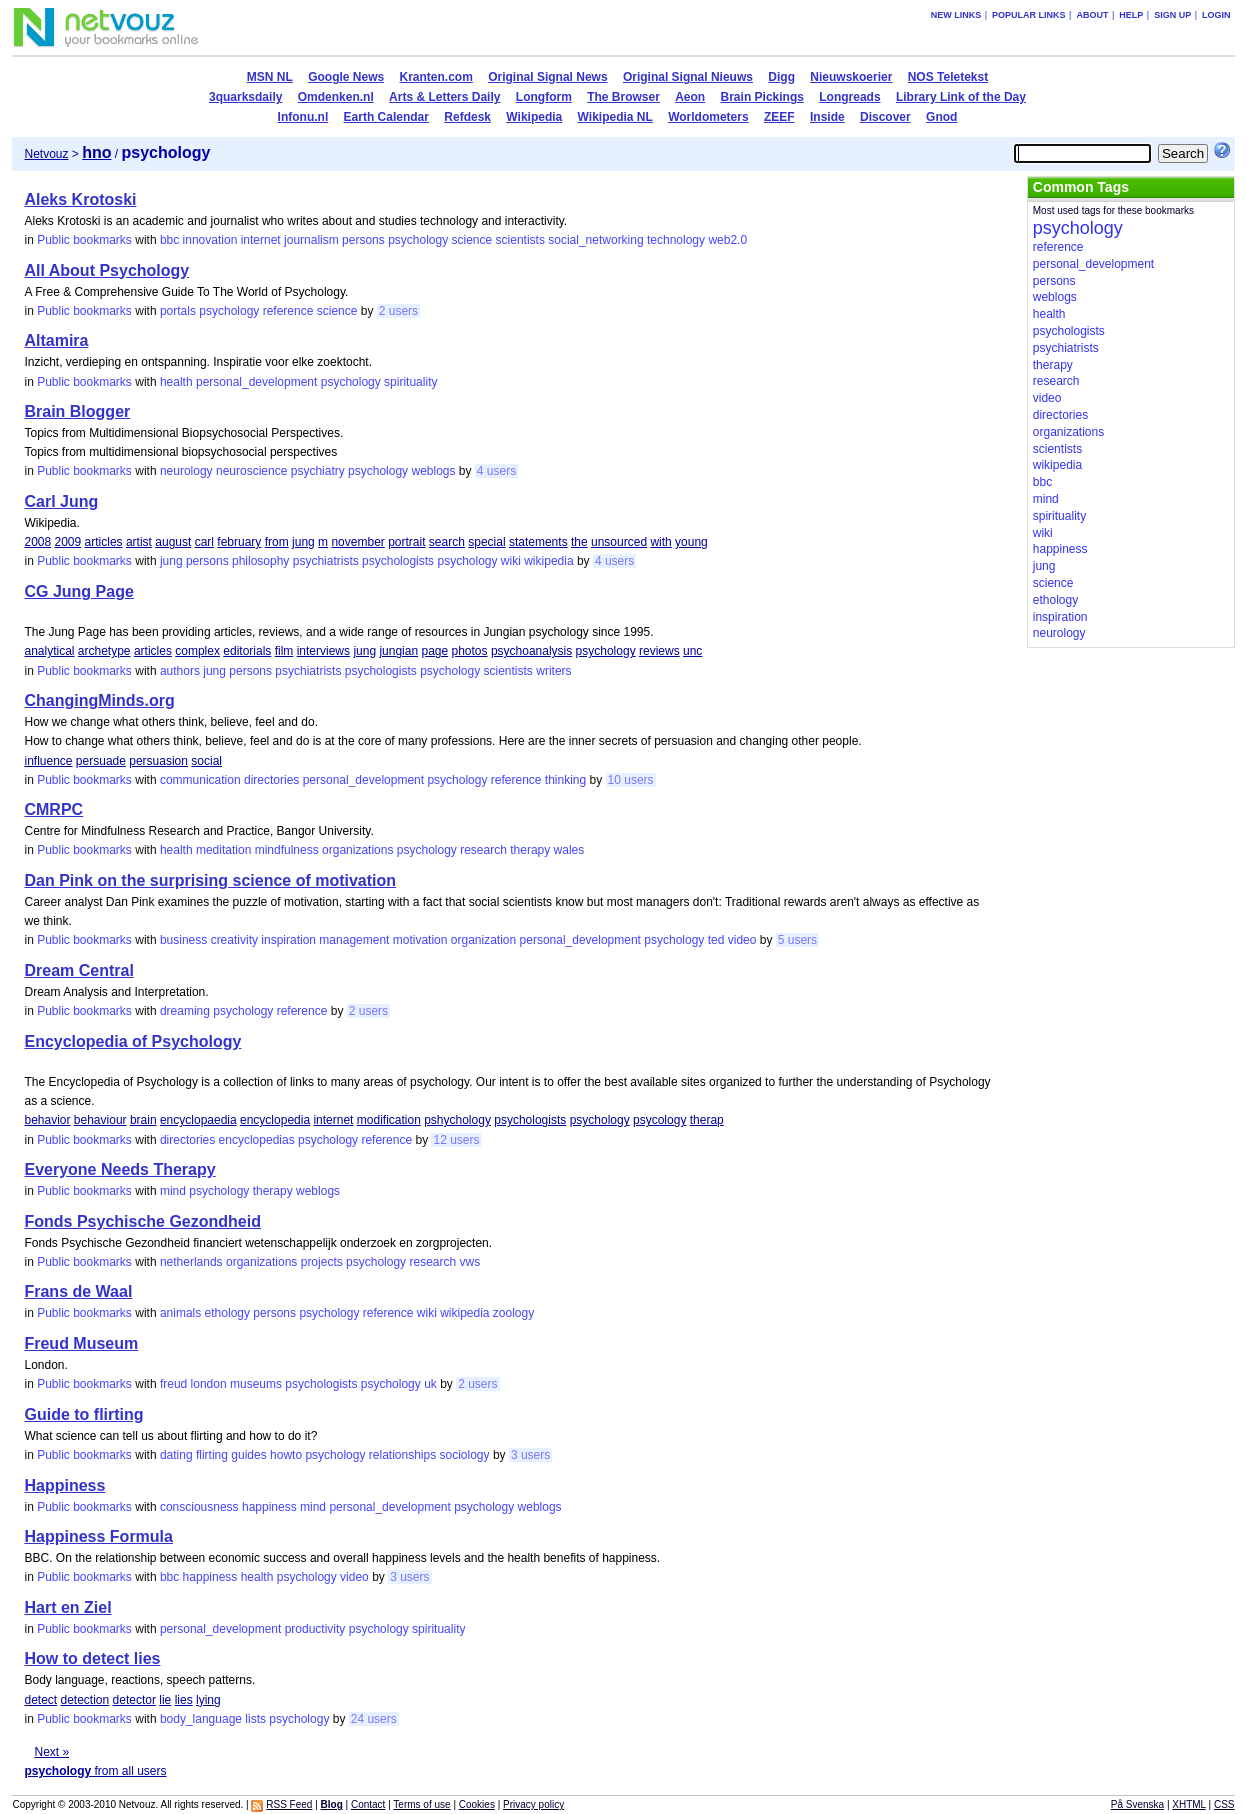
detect (40, 1700)
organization (483, 940)
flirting (212, 1455)
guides (248, 1455)
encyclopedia (275, 1120)
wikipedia (548, 561)
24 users (374, 1719)
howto (286, 1455)
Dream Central (78, 970)
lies (184, 1700)
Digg (781, 77)
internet (261, 240)
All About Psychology (106, 270)
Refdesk (467, 117)
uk (430, 1384)
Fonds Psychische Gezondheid (142, 1221)
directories (271, 780)
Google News (346, 77)
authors (180, 671)
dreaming (185, 1011)
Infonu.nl (303, 117)
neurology (186, 471)
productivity (315, 1629)
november (357, 542)
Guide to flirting (83, 1414)
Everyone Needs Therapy (119, 1169)
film (284, 651)
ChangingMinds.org (99, 700)
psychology (418, 240)
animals (180, 1313)
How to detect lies (92, 1658)
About (1092, 15)
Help (1131, 15)
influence (48, 761)
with (660, 542)
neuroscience (251, 471)
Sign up (1172, 15)
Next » (51, 1752)
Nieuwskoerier (851, 77)
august (173, 542)
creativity (234, 940)
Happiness (64, 1485)
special (486, 542)
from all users (95, 1771)
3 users (530, 1455)
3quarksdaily (245, 97)
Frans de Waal (78, 1291)
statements (538, 542)
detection (85, 1700)
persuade (101, 761)
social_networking (595, 240)
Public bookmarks (84, 240)
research (483, 850)
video (742, 940)
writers (553, 671)
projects (322, 1262)
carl (204, 542)
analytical (49, 651)
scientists (520, 240)
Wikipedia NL (615, 117)
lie (165, 1700)
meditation (223, 850)
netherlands (191, 1262)
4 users (496, 471)
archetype (104, 651)
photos (470, 651)
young (691, 542)
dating (176, 1455)
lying (208, 1700)
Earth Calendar (386, 117)
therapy (530, 850)
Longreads (849, 97)
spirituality (410, 382)
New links (956, 15)
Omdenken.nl (336, 97)
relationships (402, 1455)
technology (676, 240)
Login (1216, 15)
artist (139, 542)
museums (256, 1384)
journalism (311, 240)
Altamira (56, 340)
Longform (544, 97)
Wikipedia (534, 117)
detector (134, 1700)
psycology (659, 1120)
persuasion (158, 761)
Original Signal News (547, 77)
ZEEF (779, 117)
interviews (323, 651)
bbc (169, 240)
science (472, 240)
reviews (659, 651)
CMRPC (53, 809)
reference (288, 311)
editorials (247, 651)
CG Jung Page (78, 591)
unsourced (619, 542)
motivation (420, 940)
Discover (885, 117)
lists (255, 1719)
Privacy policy (533, 1804)
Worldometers (708, 117)
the (579, 542)
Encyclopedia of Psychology (132, 1041)
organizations (357, 850)
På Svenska (1137, 1804)
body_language (201, 1719)
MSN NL (270, 77)
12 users (456, 1140)
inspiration (288, 940)
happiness (269, 1507)
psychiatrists (326, 561)
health (176, 382)
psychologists (398, 561)
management (354, 940)
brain (143, 1120)
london (209, 1384)
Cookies (477, 1804)
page (434, 651)
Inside (827, 117)
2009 (68, 542)
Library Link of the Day (961, 97)
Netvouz (46, 154)
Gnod (941, 117)
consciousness (199, 1507)
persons (363, 240)
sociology (465, 1455)
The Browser (623, 97)
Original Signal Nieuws (688, 77)
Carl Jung (61, 501)
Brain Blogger (77, 411)
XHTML (1189, 1804)
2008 (37, 542)
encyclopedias (257, 1140)
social (206, 761)
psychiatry (318, 471)
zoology (513, 1313)
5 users (797, 940)
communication (200, 780)
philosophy (260, 561)
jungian (398, 651)
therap (707, 1120)
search (447, 542)
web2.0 (727, 240)
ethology (227, 1313)
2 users (398, 311)
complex (197, 651)
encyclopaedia (198, 1120)
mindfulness (287, 850)
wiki (511, 561)
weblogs (433, 471)
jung (303, 542)
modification (389, 1120)
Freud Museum (81, 1343)
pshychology (457, 1120)
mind (173, 1191)
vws (470, 1262)
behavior (47, 1120)
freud (173, 1384)
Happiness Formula (98, 1536)
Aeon (690, 97)
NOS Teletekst (948, 77)
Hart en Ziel (67, 1607)
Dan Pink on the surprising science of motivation (210, 880)
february (239, 542)
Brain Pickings (762, 97)
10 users (631, 780)
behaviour (100, 1120)
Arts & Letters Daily (444, 97)
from (277, 542)
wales (569, 850)
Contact (368, 1804)
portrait (406, 542)
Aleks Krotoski (80, 199)
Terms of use (421, 1804)
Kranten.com (436, 77)
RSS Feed (289, 1804)
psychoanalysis (531, 651)
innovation (210, 240)
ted (716, 940)
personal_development (256, 382)
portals (178, 311)
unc (692, 651)
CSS (1224, 1804)
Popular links (1029, 15)
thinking (565, 780)
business (183, 940)
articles (104, 542)
